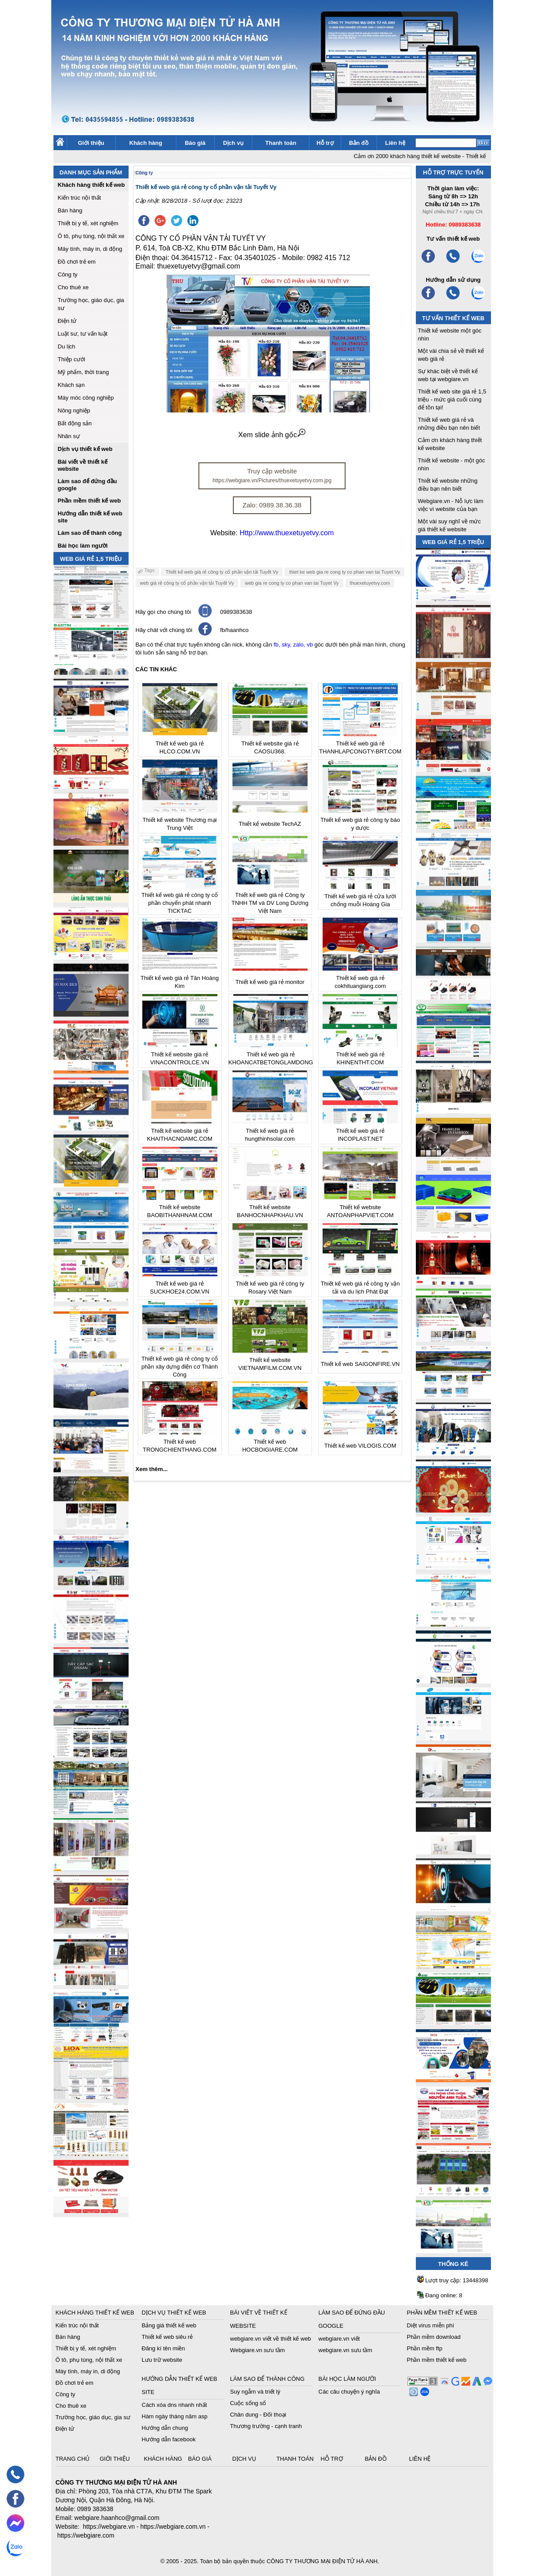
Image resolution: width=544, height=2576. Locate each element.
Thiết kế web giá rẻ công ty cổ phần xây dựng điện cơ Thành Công (179, 1366)
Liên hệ (395, 143)
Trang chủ (74, 2458)
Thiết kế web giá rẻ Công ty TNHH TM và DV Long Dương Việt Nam (270, 903)
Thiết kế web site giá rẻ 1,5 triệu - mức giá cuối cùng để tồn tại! (452, 399)
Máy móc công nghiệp (86, 397)
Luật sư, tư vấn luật (83, 333)
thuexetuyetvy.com (370, 583)
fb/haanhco (234, 630)
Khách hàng (145, 143)
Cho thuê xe (73, 287)
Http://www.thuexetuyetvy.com (287, 533)
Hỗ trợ (324, 143)
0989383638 (236, 612)
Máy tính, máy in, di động (90, 249)
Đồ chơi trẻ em (77, 261)
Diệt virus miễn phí (430, 2325)
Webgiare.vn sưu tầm (257, 2350)
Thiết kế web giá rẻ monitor (270, 982)
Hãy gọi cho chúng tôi (163, 612)
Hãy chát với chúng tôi (164, 630)
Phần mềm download (434, 2337)
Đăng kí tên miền (163, 2348)
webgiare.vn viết (339, 2338)
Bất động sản (75, 423)
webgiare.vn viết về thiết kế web (270, 2338)
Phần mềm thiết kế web (437, 2360)
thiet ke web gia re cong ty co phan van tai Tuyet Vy (344, 572)
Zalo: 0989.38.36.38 (272, 505)
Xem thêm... (152, 1469)
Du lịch (67, 346)
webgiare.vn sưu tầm (346, 2350)
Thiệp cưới (71, 359)
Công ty (68, 274)
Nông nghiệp (74, 410)
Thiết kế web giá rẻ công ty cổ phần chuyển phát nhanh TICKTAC (179, 903)
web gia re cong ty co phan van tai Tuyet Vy (292, 583)
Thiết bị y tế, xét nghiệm (88, 223)
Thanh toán (280, 143)
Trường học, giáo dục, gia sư (93, 2417)
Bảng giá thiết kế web (169, 2325)
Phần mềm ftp (424, 2348)
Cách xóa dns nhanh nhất (174, 2405)
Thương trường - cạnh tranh (266, 2426)
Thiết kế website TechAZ (270, 824)
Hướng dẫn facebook (169, 2439)
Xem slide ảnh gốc (272, 435)
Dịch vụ (233, 143)
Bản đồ (359, 143)
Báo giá (195, 143)
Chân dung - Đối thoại (258, 2414)
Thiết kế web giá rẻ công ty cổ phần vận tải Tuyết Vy (222, 572)
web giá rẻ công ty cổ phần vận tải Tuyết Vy (187, 583)
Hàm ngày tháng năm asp (175, 2416)
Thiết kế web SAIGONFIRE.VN (360, 1364)
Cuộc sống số (248, 2403)
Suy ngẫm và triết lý (255, 2391)
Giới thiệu (91, 143)
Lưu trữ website (162, 2360)
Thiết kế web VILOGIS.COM (360, 1445)
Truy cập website (272, 475)
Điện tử (67, 321)
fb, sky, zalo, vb (293, 644)
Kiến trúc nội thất (79, 197)
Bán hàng (70, 210)
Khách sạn (71, 385)
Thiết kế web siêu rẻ (167, 2337)
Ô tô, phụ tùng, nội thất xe (91, 236)
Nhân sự (69, 436)
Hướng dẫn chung (165, 2428)
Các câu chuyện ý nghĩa (349, 2391)
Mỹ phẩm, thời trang (83, 372)
